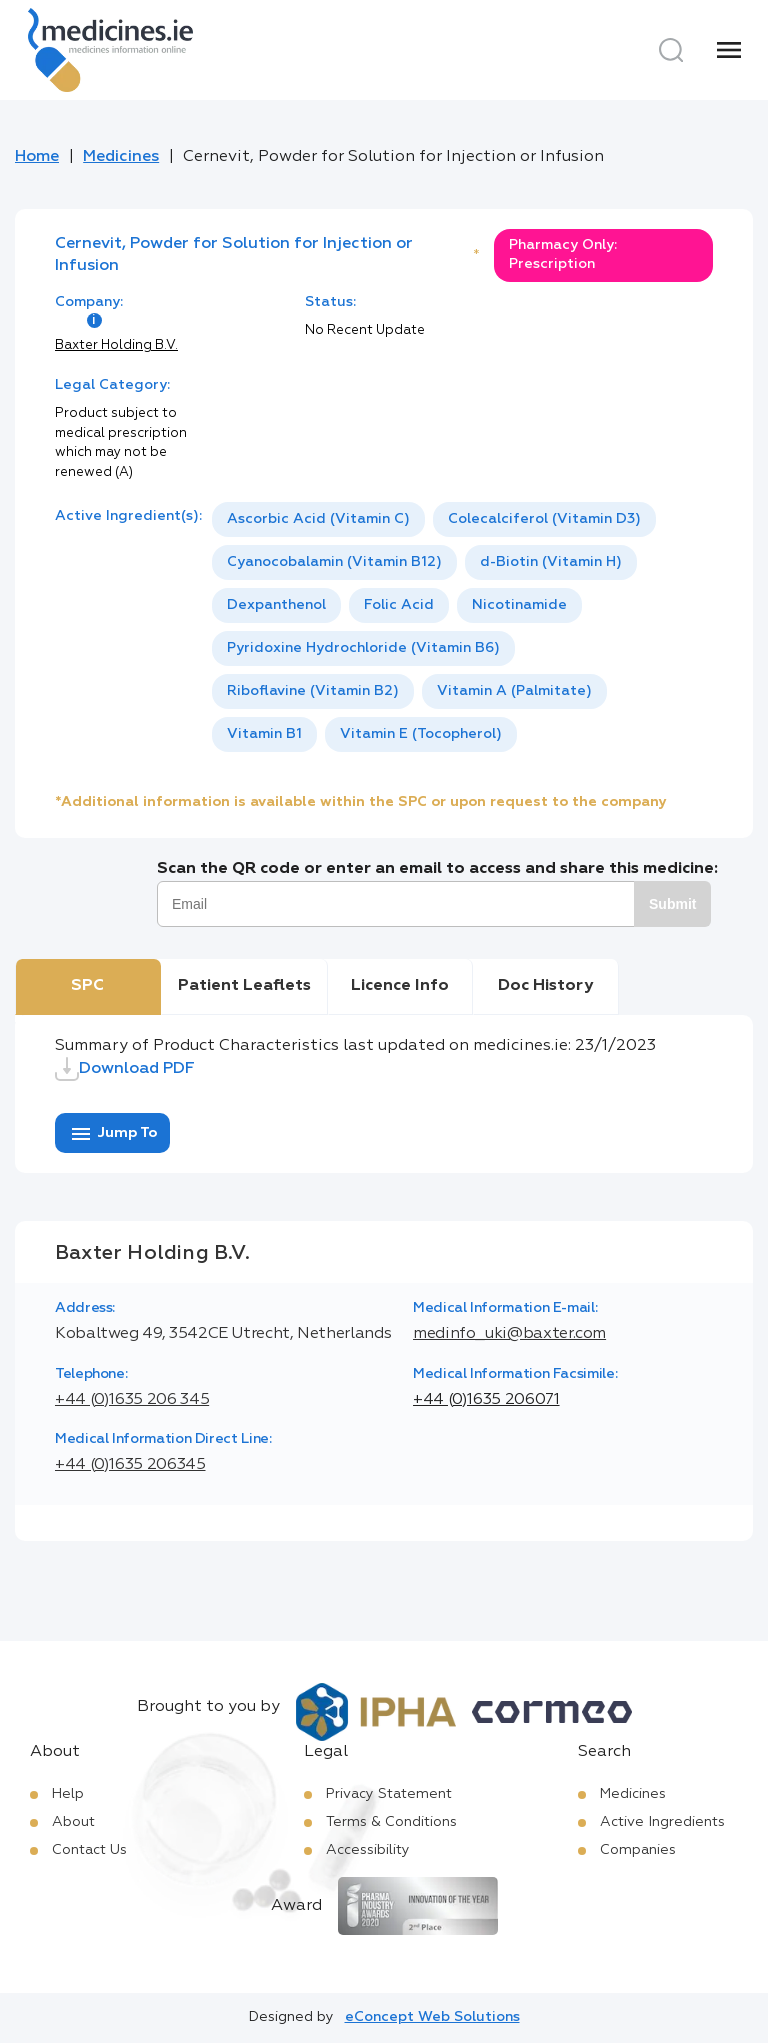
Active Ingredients (662, 1822)
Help (68, 1794)
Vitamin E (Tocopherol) (421, 734)
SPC (87, 986)
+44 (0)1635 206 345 (132, 1400)
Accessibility (368, 1850)
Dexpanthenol (276, 605)
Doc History (545, 986)
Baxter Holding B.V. (116, 345)
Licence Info (400, 986)
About (73, 1822)
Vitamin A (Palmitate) (514, 691)
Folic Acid (399, 605)
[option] (318, 519)
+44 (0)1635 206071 (486, 1400)
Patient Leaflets (244, 986)
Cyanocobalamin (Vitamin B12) (334, 562)
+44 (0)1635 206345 (130, 1465)
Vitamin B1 (264, 734)
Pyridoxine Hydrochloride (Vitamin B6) (363, 648)
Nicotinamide (519, 605)
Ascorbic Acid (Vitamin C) (318, 519)
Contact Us (89, 1850)
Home (37, 157)
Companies (638, 1850)
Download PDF (125, 1069)
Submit (672, 904)
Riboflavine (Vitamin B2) (313, 691)
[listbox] (462, 627)
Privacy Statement (389, 1794)
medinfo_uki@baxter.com (509, 1334)
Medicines (121, 157)
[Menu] (729, 50)
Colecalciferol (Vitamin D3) (544, 519)
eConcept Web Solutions (432, 2017)
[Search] (671, 50)
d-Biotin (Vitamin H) (551, 562)
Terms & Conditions (391, 1822)
